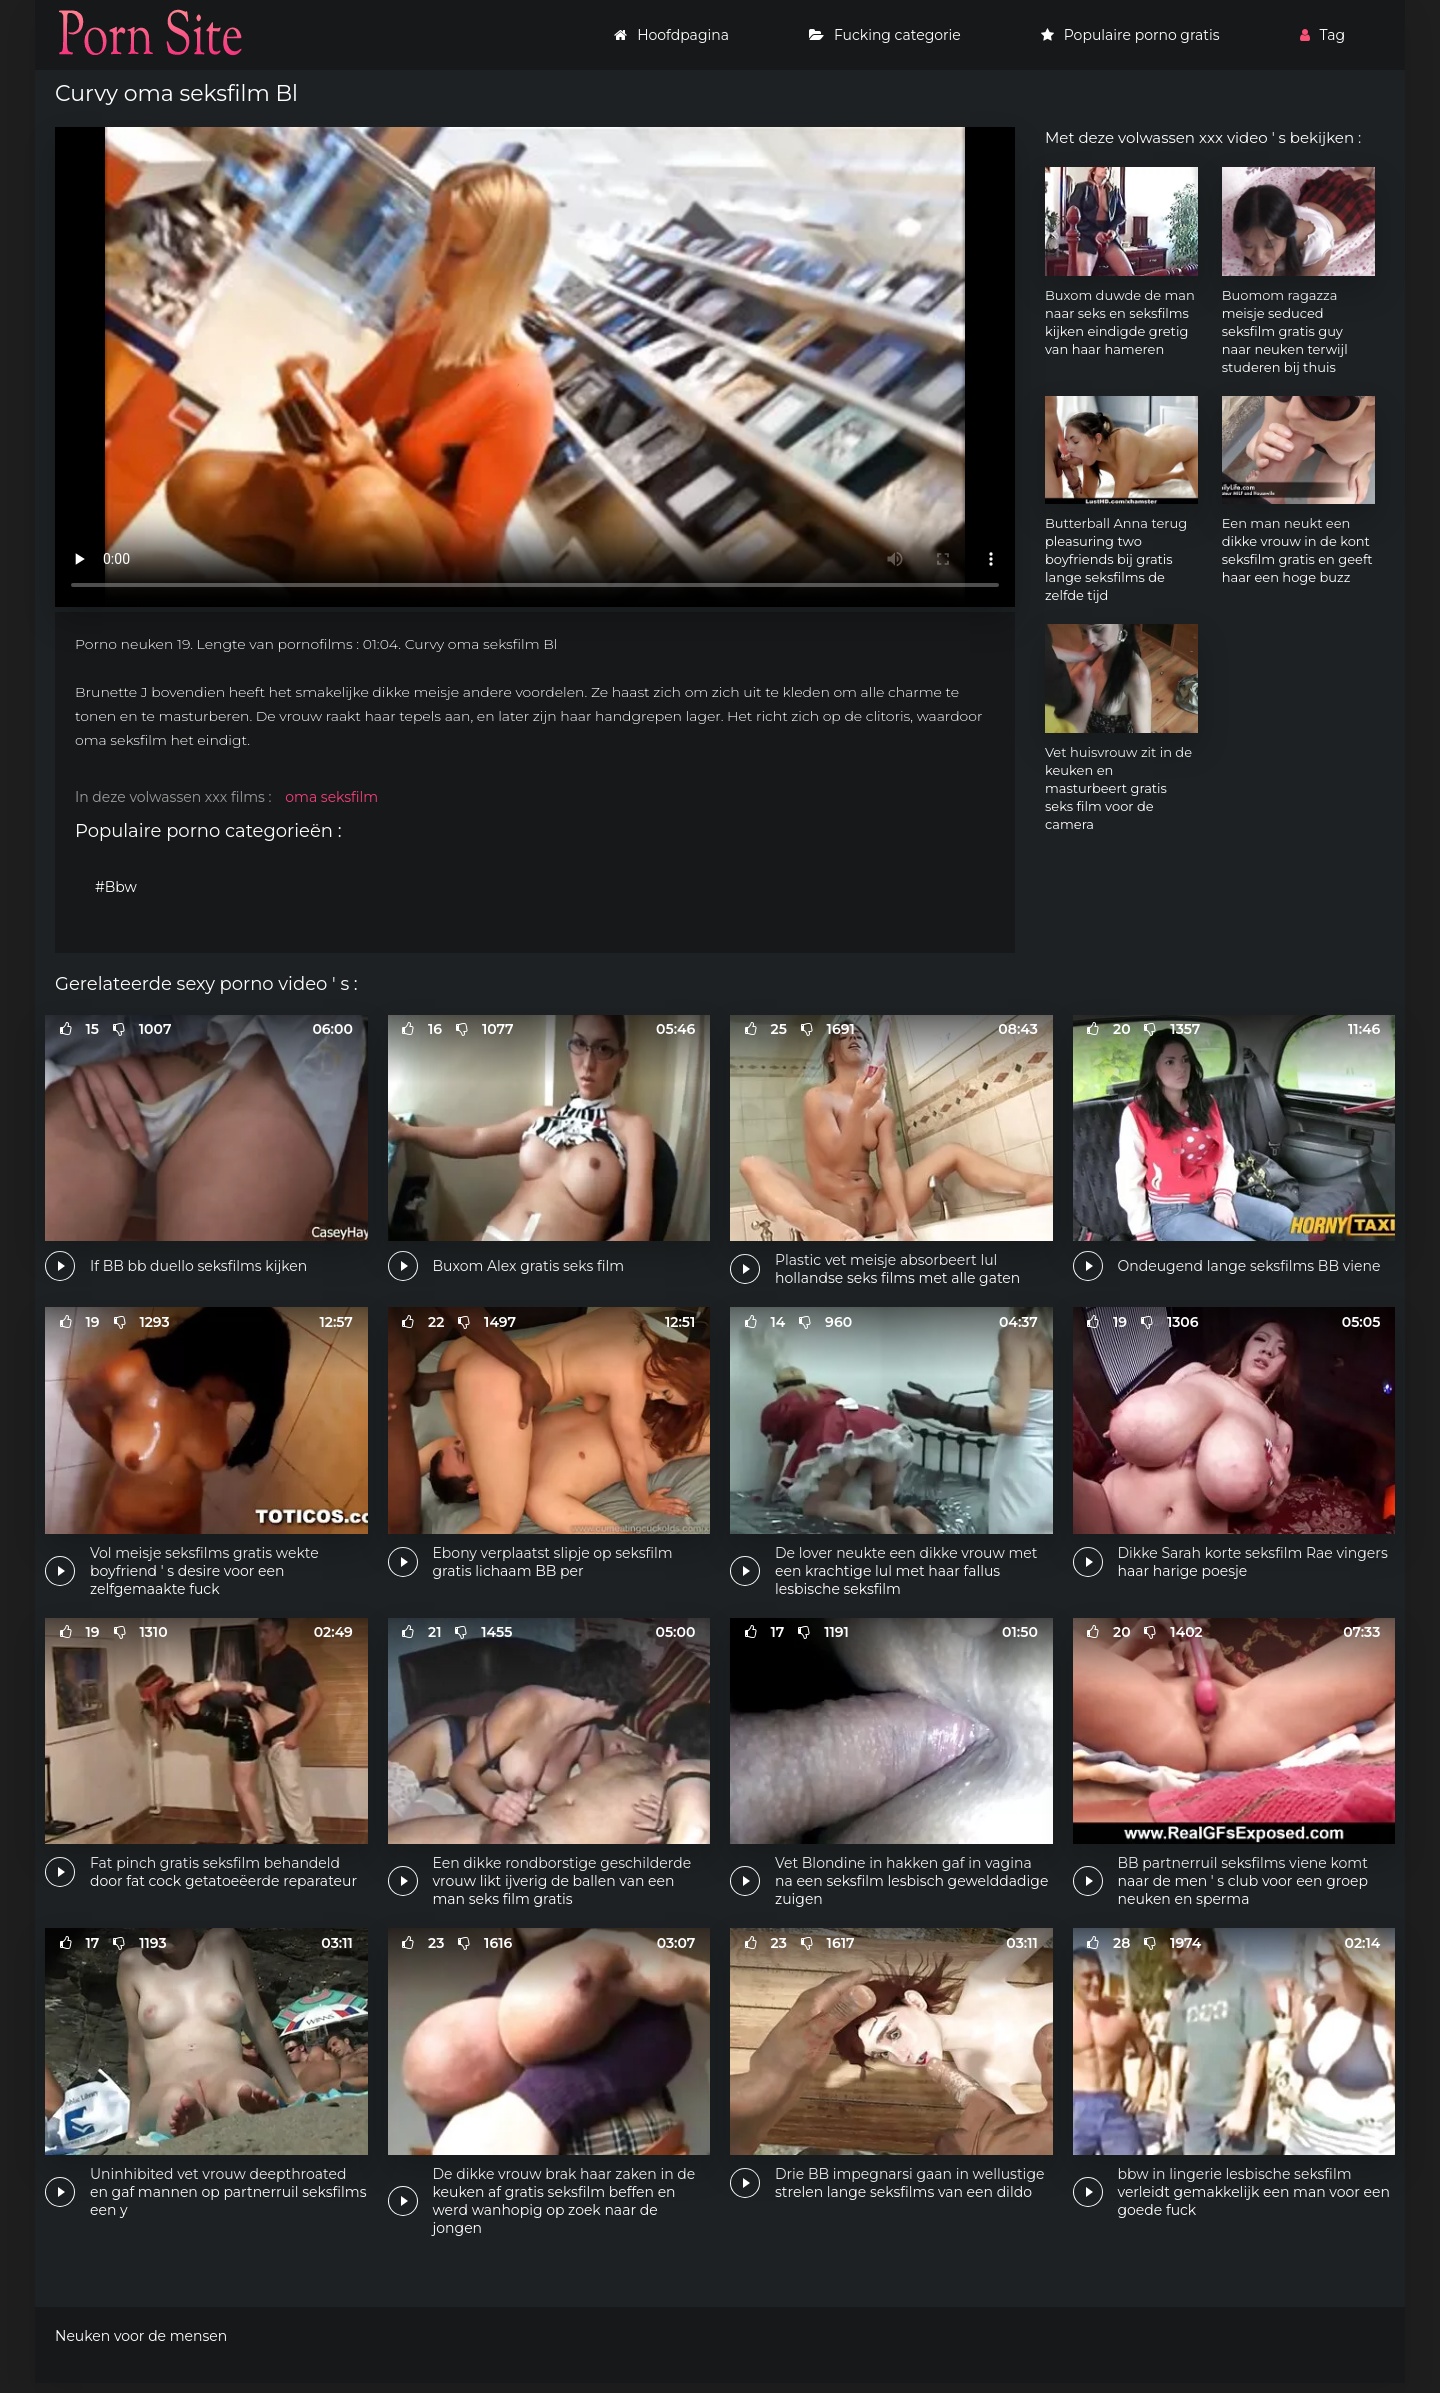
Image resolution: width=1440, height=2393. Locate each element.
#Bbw (116, 887)
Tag (1322, 35)
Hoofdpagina (671, 35)
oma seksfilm (331, 797)
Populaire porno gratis (1130, 35)
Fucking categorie (885, 35)
